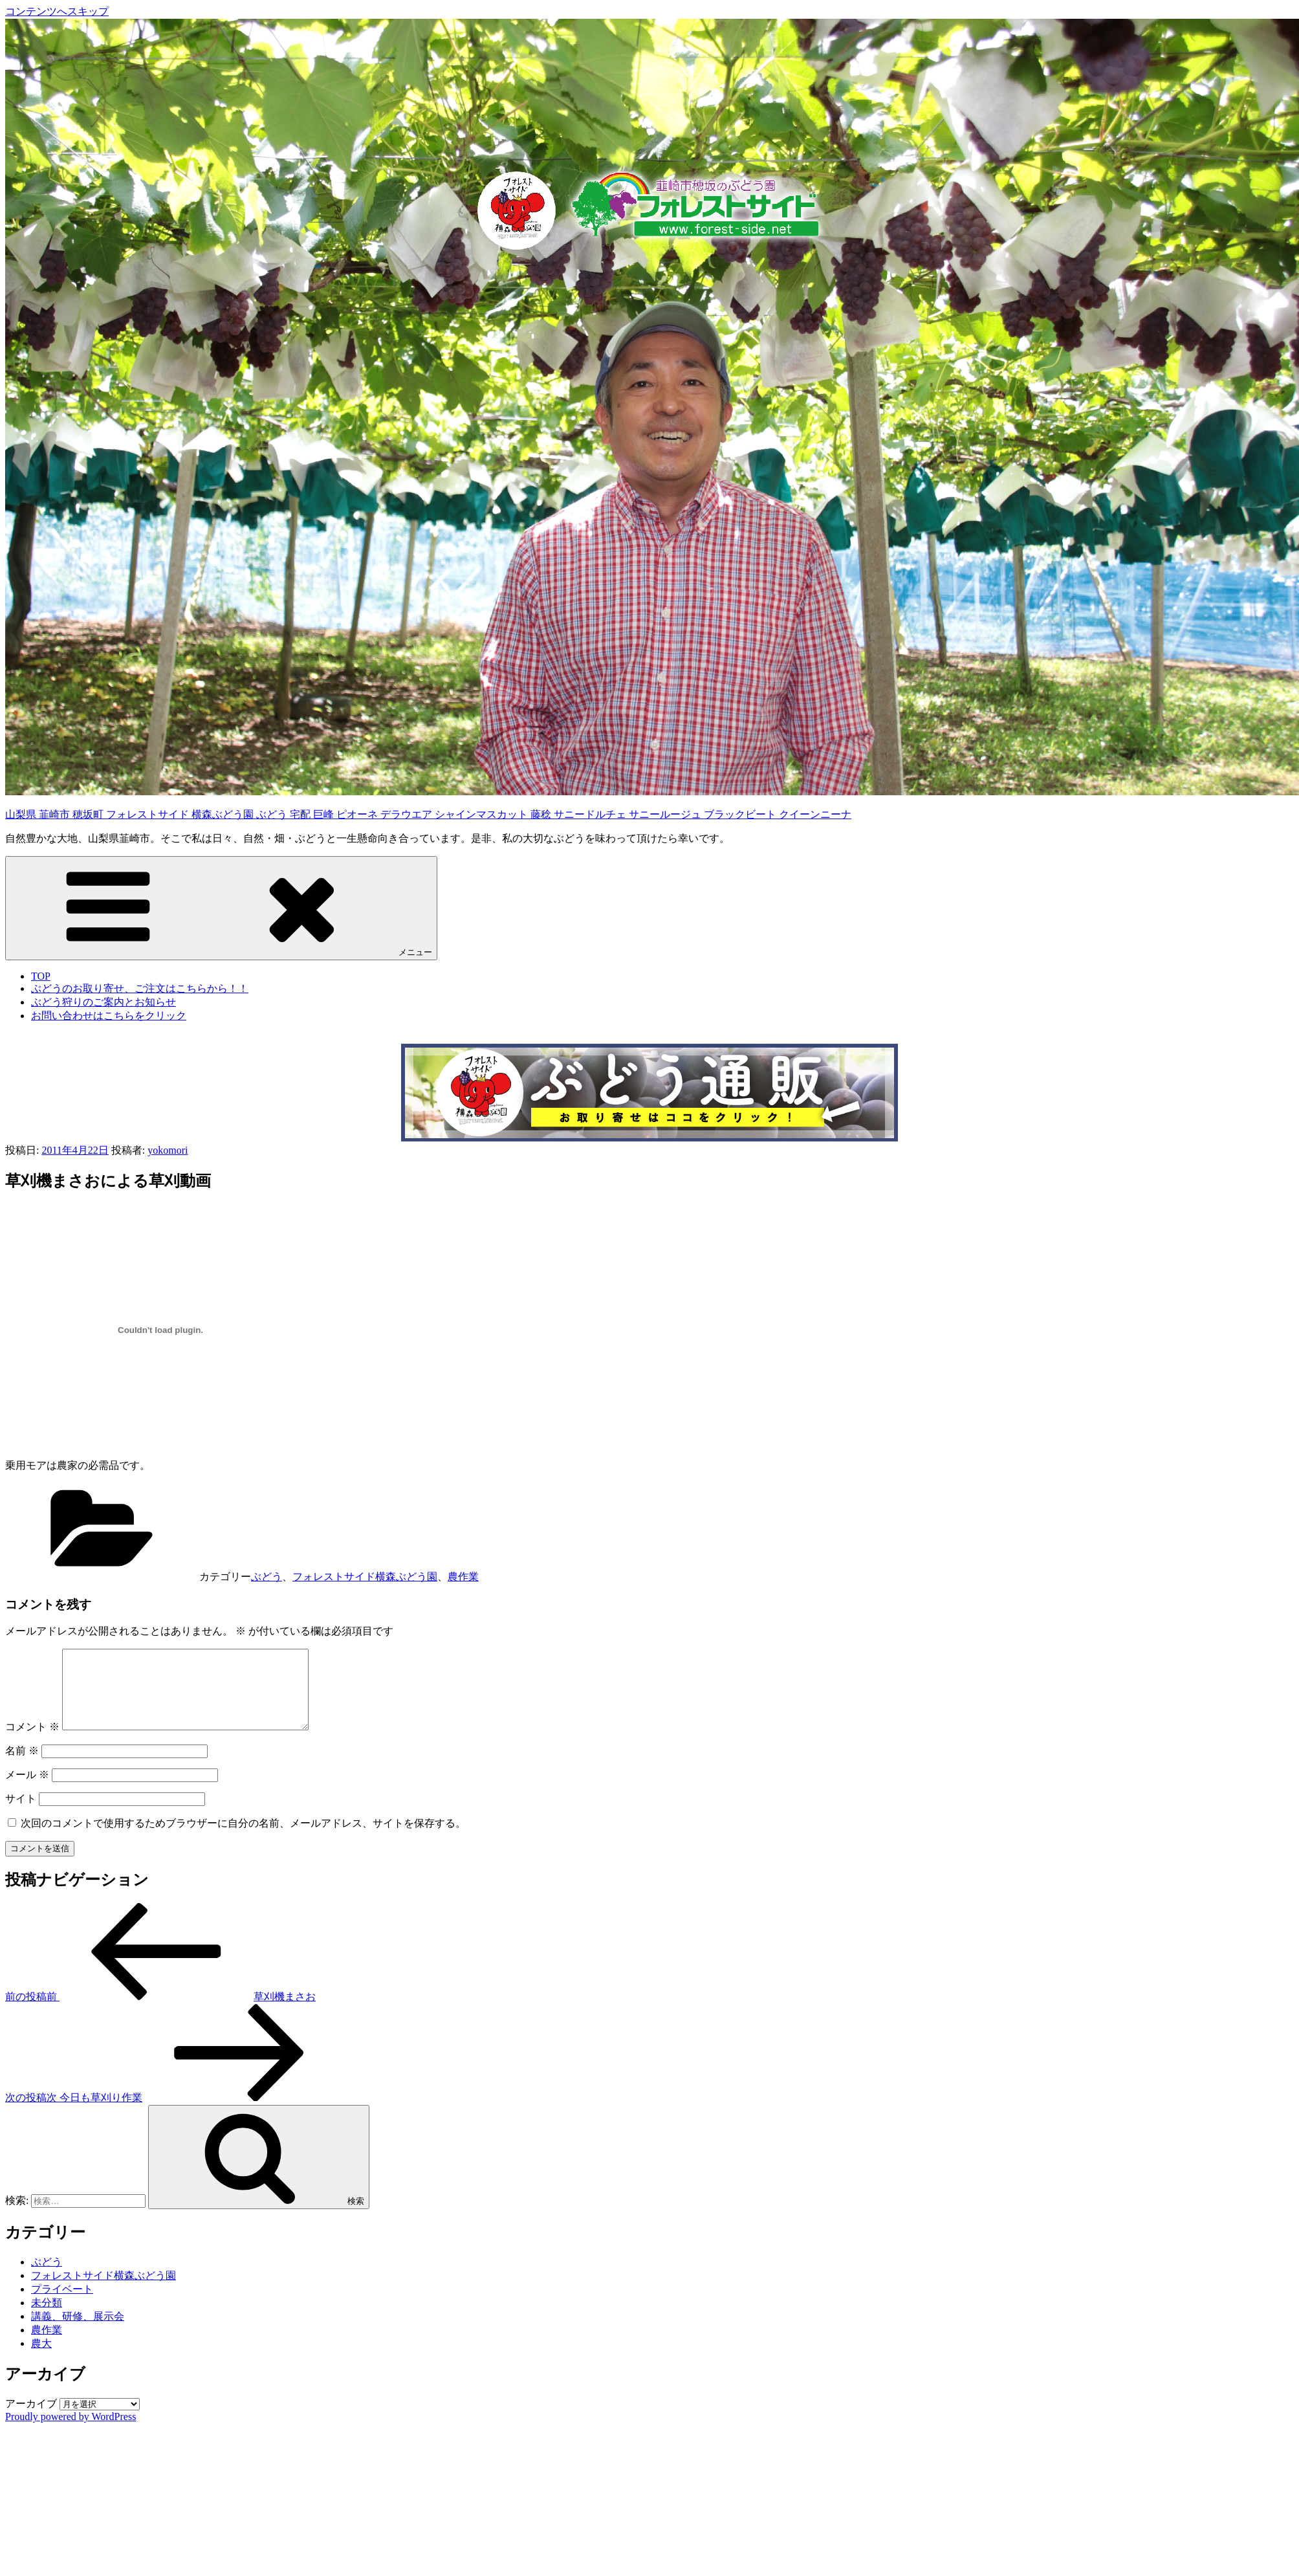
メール (27, 1790)
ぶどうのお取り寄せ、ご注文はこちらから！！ (139, 988)
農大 (41, 2358)
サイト (20, 1814)
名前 (22, 1766)
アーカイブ (31, 2419)
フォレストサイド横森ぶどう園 (364, 1576)
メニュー (221, 907)
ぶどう (266, 1576)
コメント (32, 1742)
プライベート (62, 2304)
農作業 (463, 1576)
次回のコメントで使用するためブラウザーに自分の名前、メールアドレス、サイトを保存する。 (243, 1838)
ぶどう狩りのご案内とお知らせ (103, 1001)
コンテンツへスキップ (57, 11)
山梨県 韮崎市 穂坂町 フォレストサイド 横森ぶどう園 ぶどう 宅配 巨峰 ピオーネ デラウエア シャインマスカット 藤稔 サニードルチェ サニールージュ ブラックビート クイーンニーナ (428, 814)
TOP (40, 976)
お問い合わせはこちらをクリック (108, 1015)
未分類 (46, 2318)
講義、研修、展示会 (77, 2331)
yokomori (167, 1150)
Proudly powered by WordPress (70, 2432)
